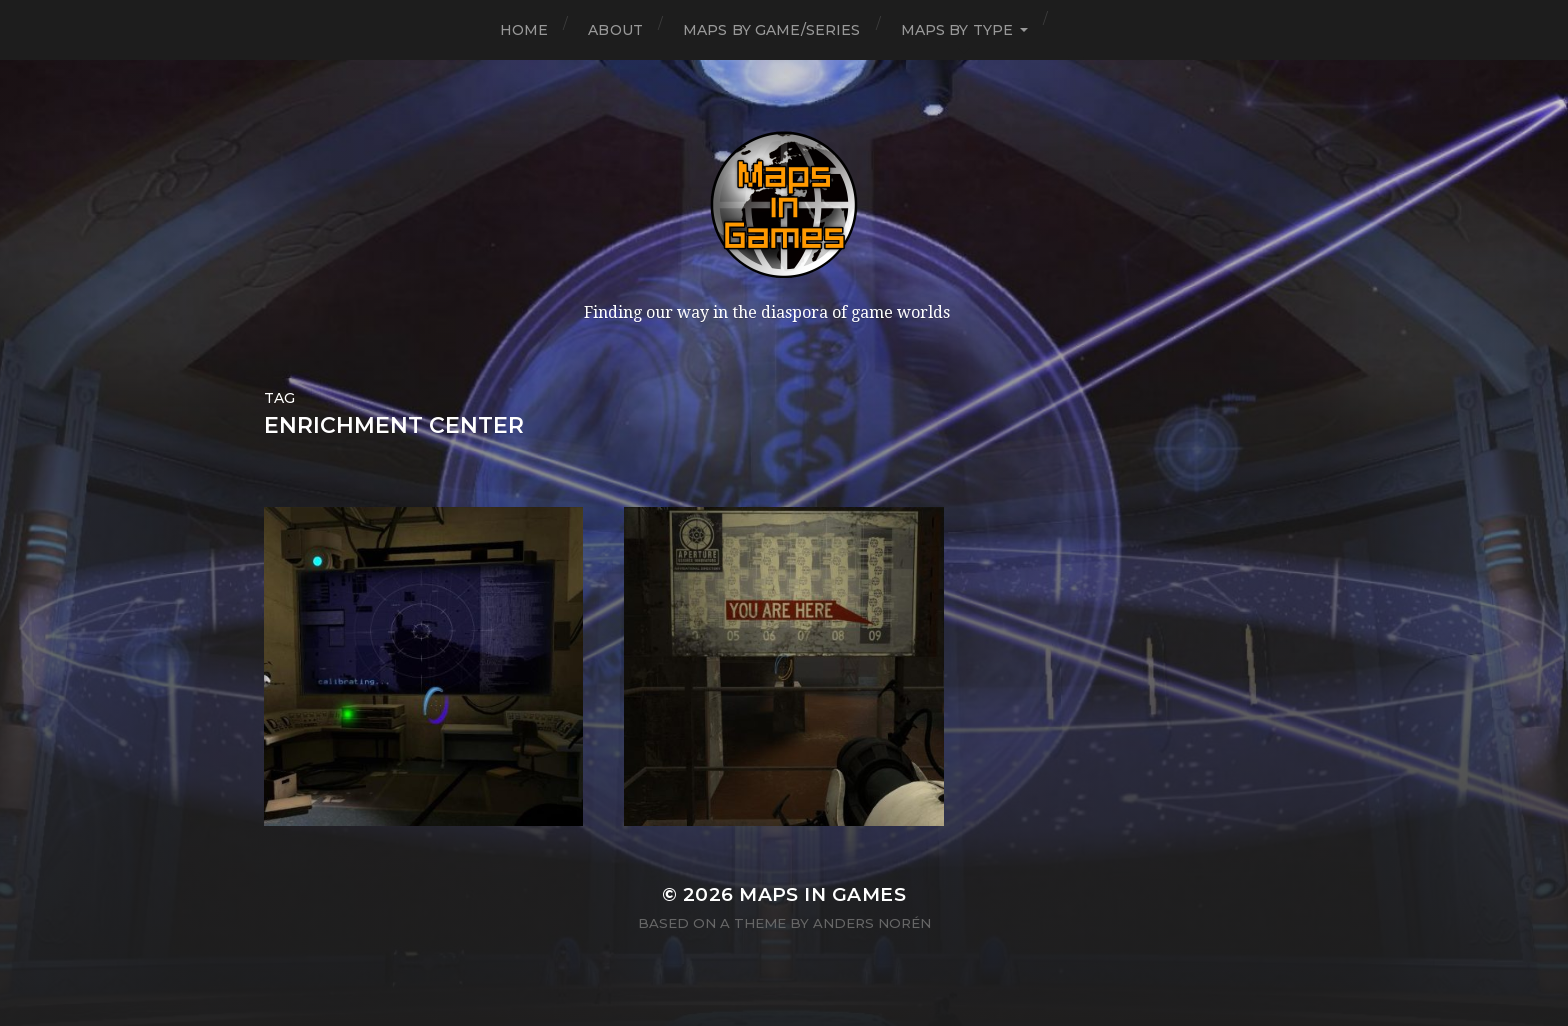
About (615, 30)
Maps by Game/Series (772, 30)
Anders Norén (872, 923)
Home (524, 30)
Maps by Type (957, 30)
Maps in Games (822, 894)
